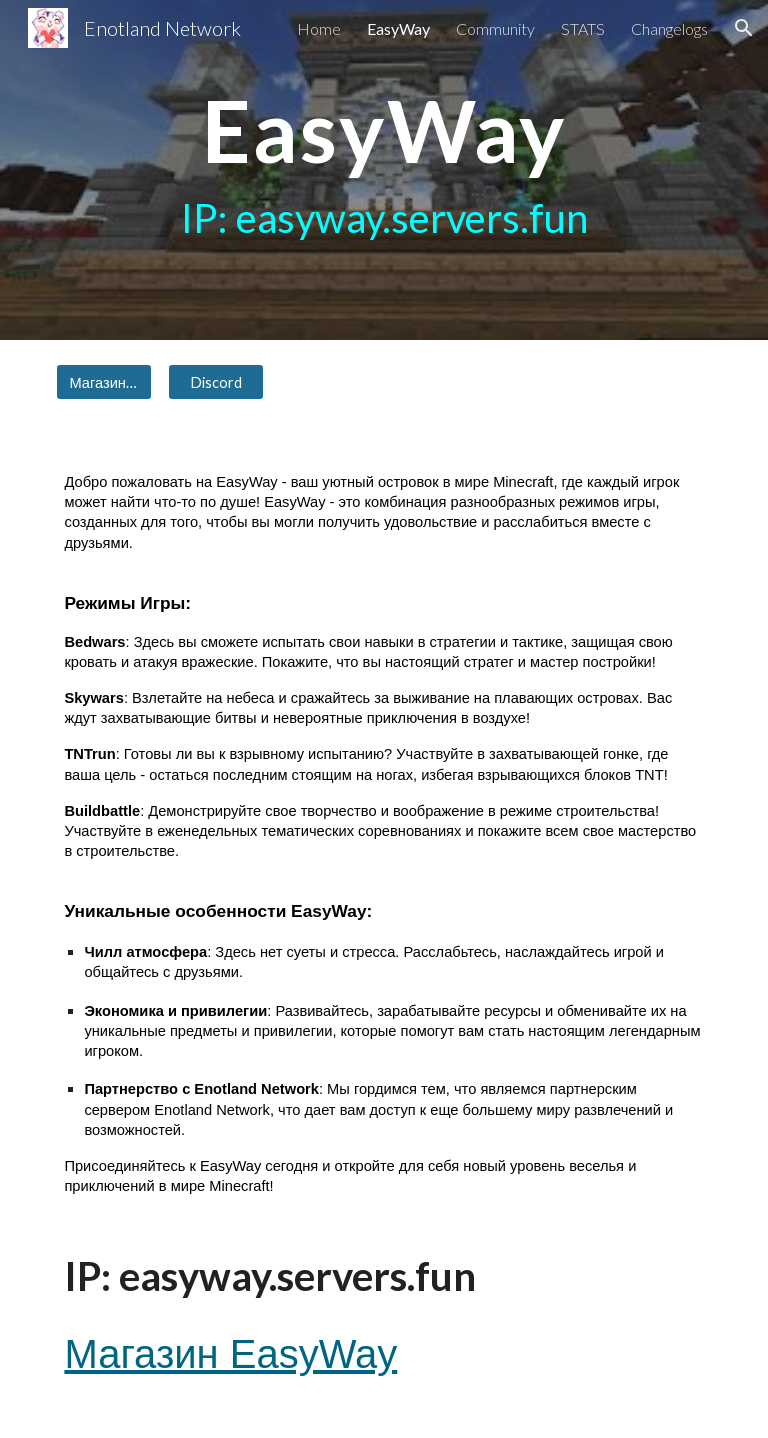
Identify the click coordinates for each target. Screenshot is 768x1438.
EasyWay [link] (398, 28)
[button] (744, 28)
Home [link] (319, 28)
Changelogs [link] (669, 28)
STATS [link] (583, 28)
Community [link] (495, 28)
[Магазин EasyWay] (103, 382)
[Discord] (215, 382)
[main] (383, 170)
